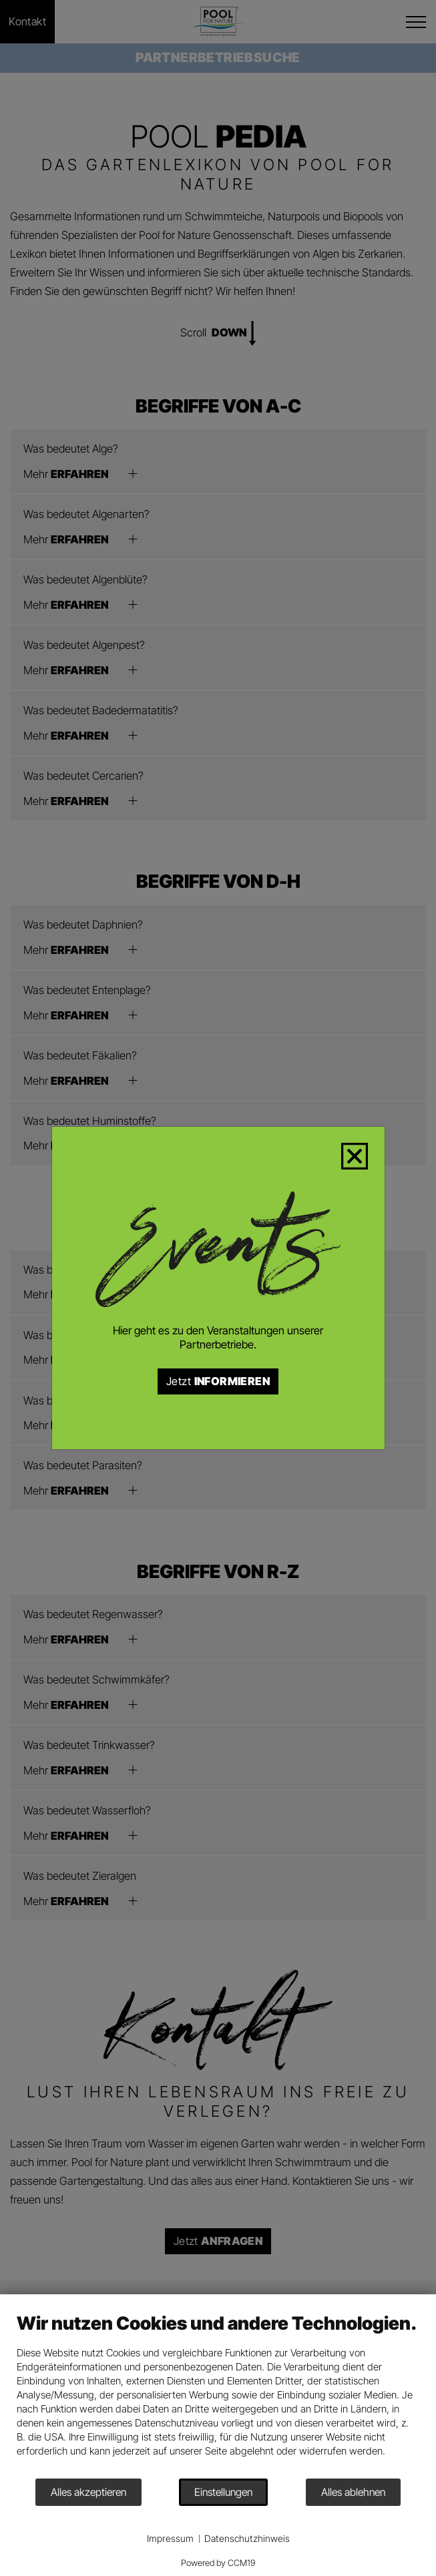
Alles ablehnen (353, 2492)
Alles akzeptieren (88, 2492)
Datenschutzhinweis (247, 2538)
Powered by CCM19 (218, 2562)
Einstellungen (223, 2492)
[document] (218, 2394)
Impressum (170, 2538)
